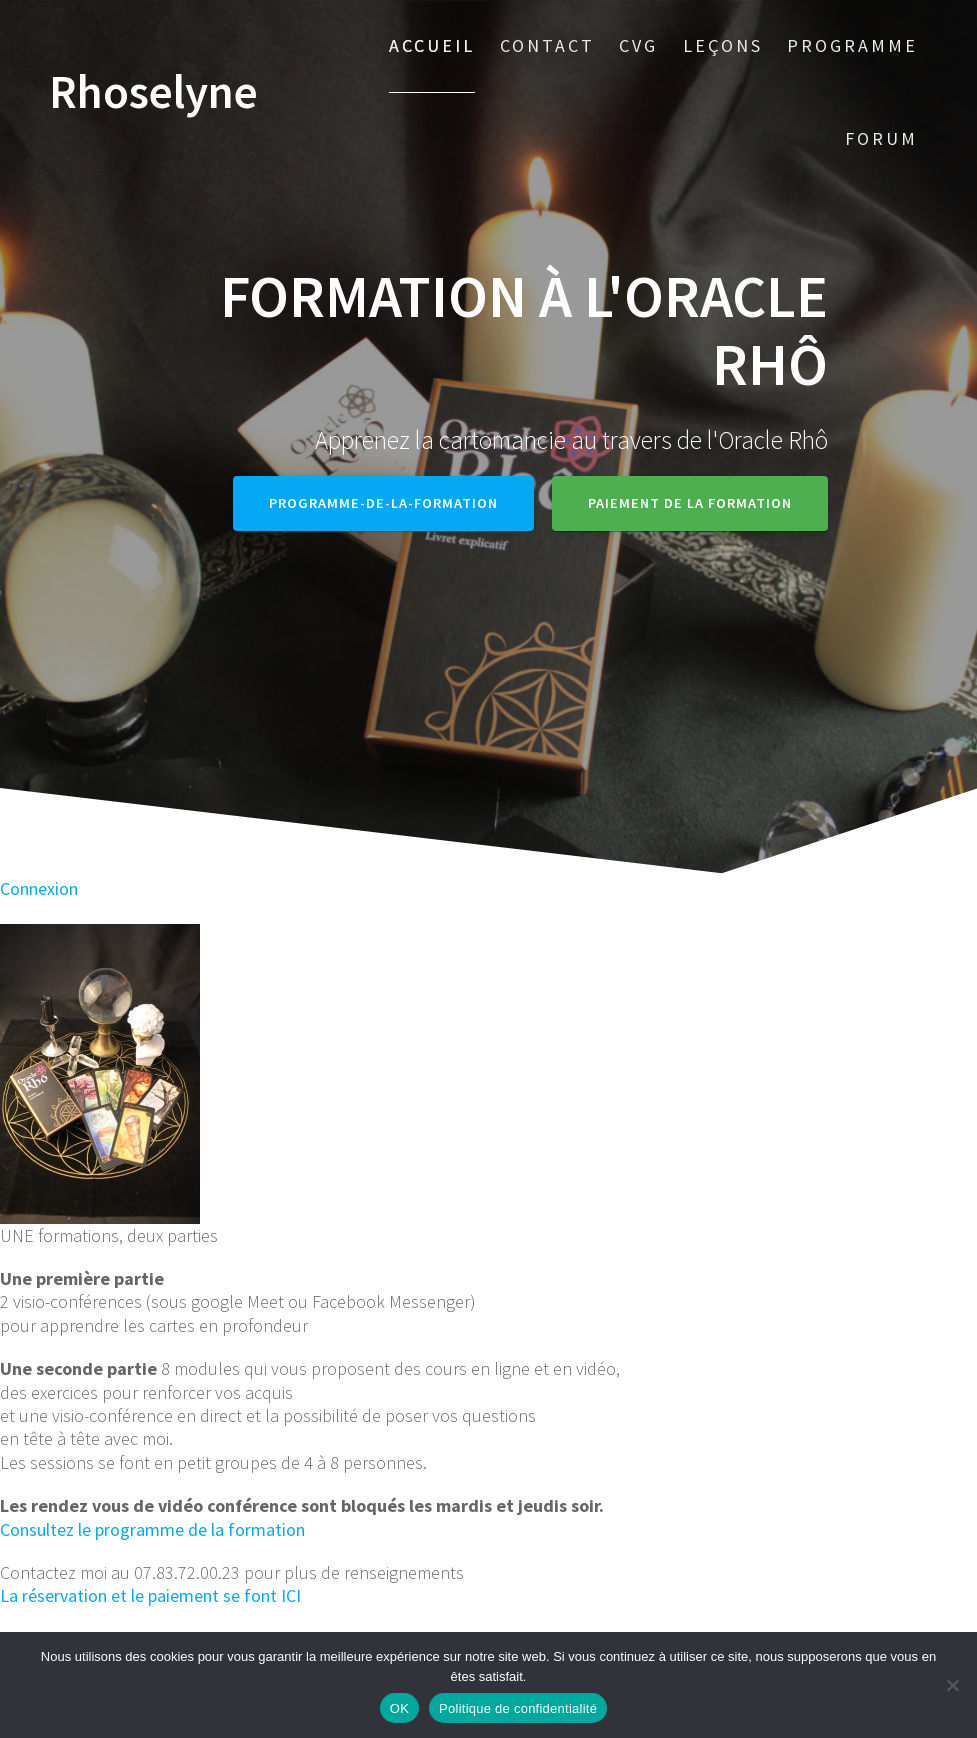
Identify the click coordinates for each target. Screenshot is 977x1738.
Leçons (723, 45)
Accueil (432, 45)
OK (399, 1708)
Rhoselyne (153, 92)
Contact (547, 45)
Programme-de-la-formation (383, 503)
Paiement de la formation (690, 503)
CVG (638, 45)
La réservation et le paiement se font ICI (150, 1595)
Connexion (39, 888)
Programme (852, 45)
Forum (881, 138)
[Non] (952, 1685)
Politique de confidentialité (518, 1708)
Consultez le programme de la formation (152, 1529)
